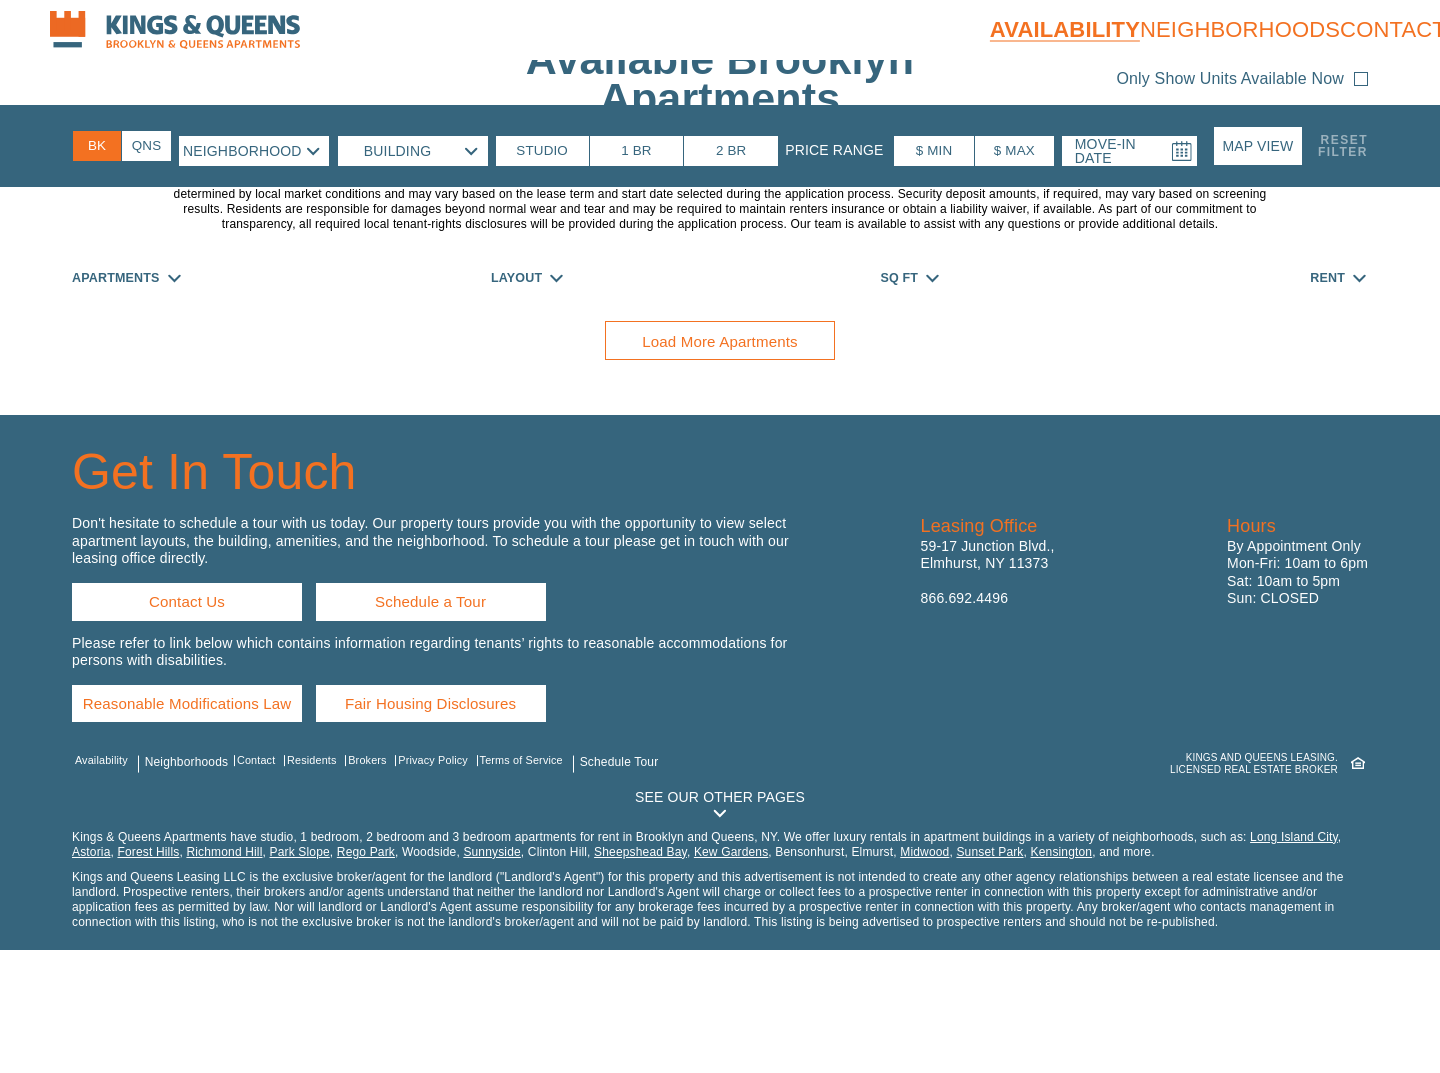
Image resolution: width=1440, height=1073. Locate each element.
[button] (1258, 145)
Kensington (1062, 975)
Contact (1371, 29)
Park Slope (300, 975)
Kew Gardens (731, 975)
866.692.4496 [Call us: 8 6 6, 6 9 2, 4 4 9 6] (965, 690)
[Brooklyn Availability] (97, 145)
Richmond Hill (224, 975)
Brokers (388, 880)
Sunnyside (491, 975)
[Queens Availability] (147, 145)
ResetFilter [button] (1343, 145)
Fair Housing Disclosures (478, 814)
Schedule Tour (660, 880)
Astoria (91, 975)
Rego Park (366, 975)
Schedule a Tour (437, 700)
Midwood (924, 975)
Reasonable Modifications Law (207, 814)
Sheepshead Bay (640, 975)
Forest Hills (148, 975)
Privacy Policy (462, 880)
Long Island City (1294, 960)
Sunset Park (989, 975)
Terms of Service (561, 880)
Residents (325, 880)
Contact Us (187, 700)
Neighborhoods (1218, 29)
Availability (1043, 29)
